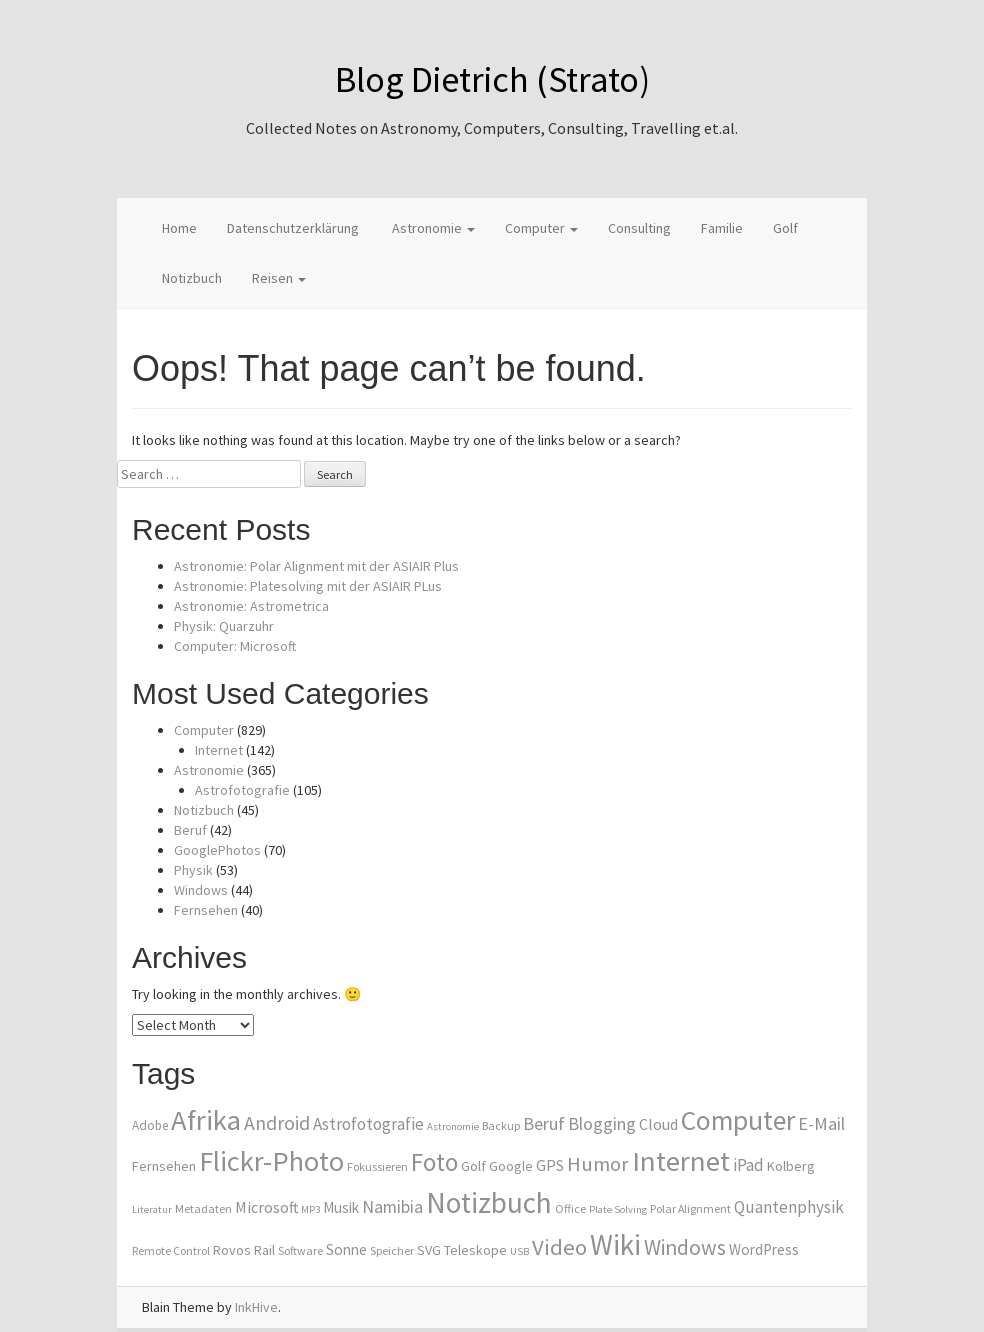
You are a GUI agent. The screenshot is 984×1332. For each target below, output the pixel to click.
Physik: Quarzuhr (224, 626)
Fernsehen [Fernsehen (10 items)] (164, 1166)
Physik (193, 870)
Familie (722, 228)
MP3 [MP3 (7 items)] (310, 1209)
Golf (785, 228)
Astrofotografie (242, 790)
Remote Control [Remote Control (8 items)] (171, 1250)
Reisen (279, 278)
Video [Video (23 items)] (559, 1247)
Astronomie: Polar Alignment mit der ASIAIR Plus (316, 566)
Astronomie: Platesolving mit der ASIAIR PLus (308, 586)
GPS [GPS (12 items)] (550, 1165)
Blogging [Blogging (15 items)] (602, 1123)
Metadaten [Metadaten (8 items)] (203, 1208)
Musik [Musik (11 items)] (341, 1207)
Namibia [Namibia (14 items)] (392, 1207)
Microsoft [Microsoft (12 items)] (266, 1207)
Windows (201, 890)
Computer (541, 228)
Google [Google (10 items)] (511, 1166)
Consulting (639, 228)
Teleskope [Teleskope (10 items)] (475, 1250)
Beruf (190, 830)
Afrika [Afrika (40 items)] (206, 1120)
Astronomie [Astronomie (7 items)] (453, 1126)
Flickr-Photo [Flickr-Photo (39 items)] (271, 1161)
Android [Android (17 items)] (277, 1123)
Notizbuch (192, 278)
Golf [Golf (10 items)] (473, 1166)
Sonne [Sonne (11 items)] (346, 1249)
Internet (219, 750)
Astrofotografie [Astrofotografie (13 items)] (368, 1124)
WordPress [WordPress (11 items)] (764, 1249)
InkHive (256, 1307)
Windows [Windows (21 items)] (685, 1247)
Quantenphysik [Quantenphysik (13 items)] (789, 1207)
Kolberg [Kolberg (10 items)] (791, 1166)
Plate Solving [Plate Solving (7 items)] (618, 1209)
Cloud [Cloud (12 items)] (658, 1124)
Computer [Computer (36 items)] (738, 1120)
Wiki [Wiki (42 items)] (615, 1244)
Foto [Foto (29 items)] (434, 1162)
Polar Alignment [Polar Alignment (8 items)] (690, 1208)
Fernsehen (206, 910)
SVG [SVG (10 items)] (429, 1250)
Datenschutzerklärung (293, 228)
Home (179, 228)
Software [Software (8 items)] (300, 1250)
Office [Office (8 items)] (570, 1208)
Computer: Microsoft (235, 646)
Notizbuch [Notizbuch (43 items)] (489, 1202)
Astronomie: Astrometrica (251, 606)
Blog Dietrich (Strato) (492, 79)
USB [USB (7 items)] (519, 1251)
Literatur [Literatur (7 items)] (152, 1209)
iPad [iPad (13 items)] (748, 1165)
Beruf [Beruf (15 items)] (544, 1123)
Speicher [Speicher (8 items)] (392, 1250)
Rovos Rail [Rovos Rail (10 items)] (244, 1250)
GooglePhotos (217, 850)
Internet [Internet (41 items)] (681, 1161)
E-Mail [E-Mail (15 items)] (821, 1123)
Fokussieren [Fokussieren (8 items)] (377, 1166)
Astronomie (432, 228)
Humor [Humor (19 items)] (598, 1164)
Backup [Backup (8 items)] (501, 1125)
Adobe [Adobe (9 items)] (150, 1125)
